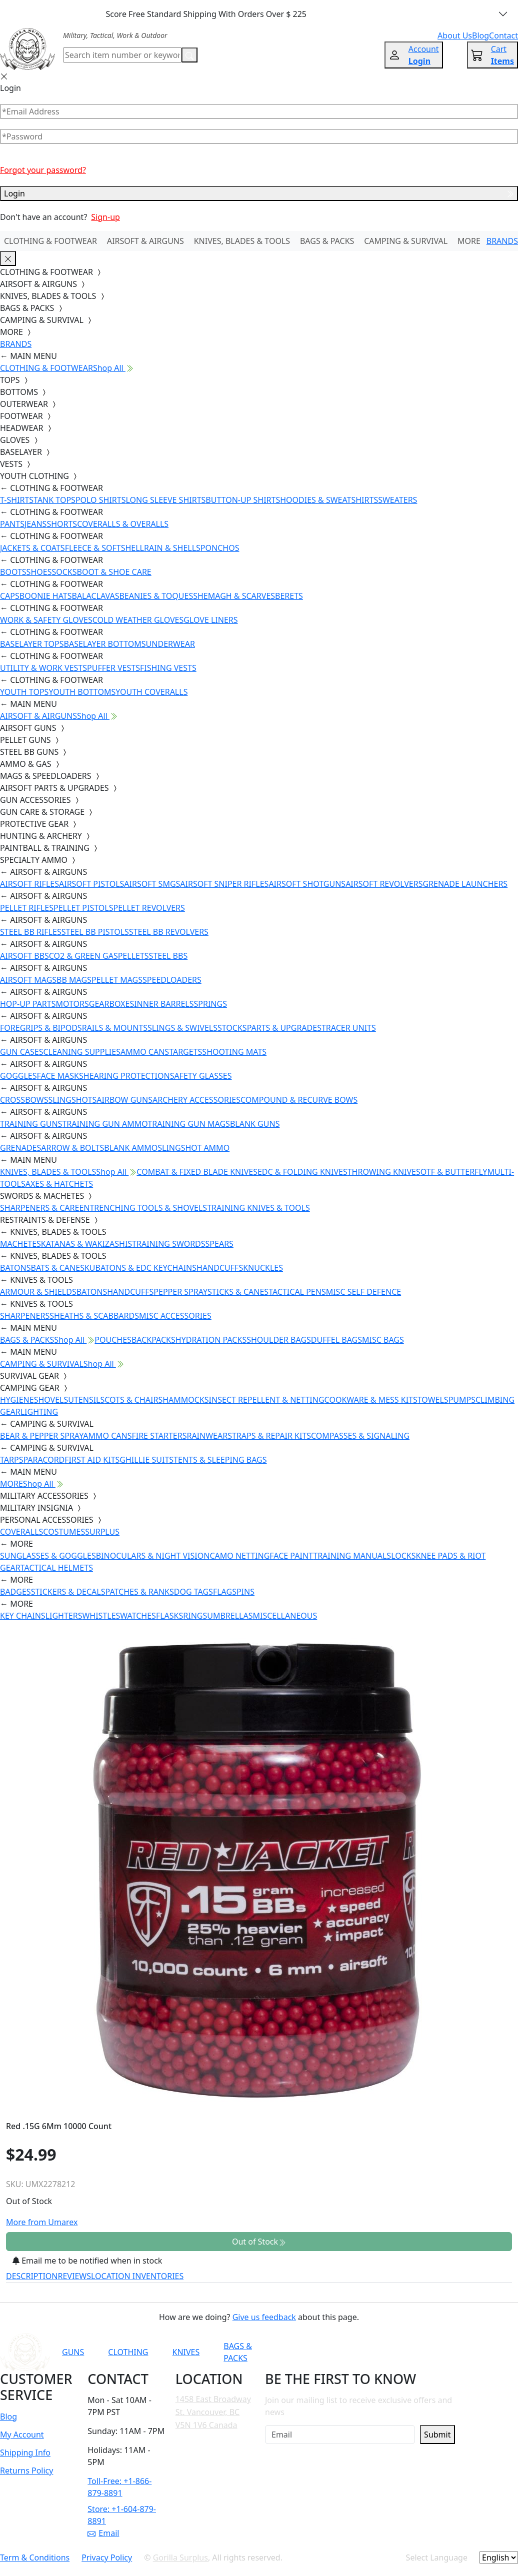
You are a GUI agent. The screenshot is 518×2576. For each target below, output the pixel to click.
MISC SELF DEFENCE (363, 1291)
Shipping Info (25, 2452)
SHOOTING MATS (234, 1051)
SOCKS (64, 571)
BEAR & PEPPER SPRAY (41, 1435)
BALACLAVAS (96, 595)
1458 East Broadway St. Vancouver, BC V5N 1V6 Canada (213, 2412)
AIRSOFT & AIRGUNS (145, 240)
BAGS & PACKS (327, 240)
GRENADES (20, 1147)
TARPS (11, 1459)
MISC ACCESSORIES (175, 1315)
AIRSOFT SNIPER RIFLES (224, 883)
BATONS (15, 1267)
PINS (245, 1591)
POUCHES (113, 1339)
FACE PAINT (291, 1555)
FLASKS (169, 1615)
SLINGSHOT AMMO (194, 1147)
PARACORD (43, 1459)
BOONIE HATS (46, 595)
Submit (437, 2434)
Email (103, 2533)
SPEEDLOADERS (172, 979)
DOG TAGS (193, 1591)
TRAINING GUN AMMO (105, 1123)
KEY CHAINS (23, 1615)
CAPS (10, 595)
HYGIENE (17, 1399)
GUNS (73, 2352)
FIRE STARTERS (159, 1435)
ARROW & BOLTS (72, 1147)
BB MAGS (74, 979)
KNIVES (186, 2352)
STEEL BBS (168, 955)
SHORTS (61, 523)
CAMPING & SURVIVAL (406, 240)
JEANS (35, 523)
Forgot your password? (43, 169)
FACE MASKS (60, 1075)
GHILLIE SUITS (147, 1459)
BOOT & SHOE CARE (114, 571)
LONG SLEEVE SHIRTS (166, 499)
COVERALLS (21, 1531)
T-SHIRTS (17, 499)
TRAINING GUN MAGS (189, 1123)
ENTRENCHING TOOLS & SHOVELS (143, 1207)
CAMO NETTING (240, 1555)
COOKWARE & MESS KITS (371, 1399)
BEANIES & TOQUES (156, 595)
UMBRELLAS (229, 1615)
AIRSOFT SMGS (152, 883)
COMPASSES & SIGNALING (360, 1435)
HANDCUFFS (219, 1267)
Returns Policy (26, 2470)
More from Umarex (42, 2222)
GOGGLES (18, 1075)
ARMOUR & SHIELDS (38, 1291)
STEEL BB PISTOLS (95, 931)
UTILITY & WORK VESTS (43, 667)
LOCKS (403, 1555)
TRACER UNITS (349, 1027)
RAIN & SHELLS (172, 547)
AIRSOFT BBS (24, 955)
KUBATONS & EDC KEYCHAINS (140, 1267)
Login (259, 193)
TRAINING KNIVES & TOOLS (258, 1207)
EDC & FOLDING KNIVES (303, 1171)
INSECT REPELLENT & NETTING (266, 1399)
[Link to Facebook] (358, 2352)
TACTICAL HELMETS (56, 1567)
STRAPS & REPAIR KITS (269, 1435)
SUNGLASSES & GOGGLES (48, 1555)
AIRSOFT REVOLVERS (384, 883)
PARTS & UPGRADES (284, 1027)
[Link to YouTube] (334, 2352)
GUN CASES (21, 1051)
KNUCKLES (263, 1267)
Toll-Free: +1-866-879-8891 (120, 2487)
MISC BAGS (383, 1339)
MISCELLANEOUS (285, 1615)
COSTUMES (64, 1531)
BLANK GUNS (255, 1123)
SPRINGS (210, 1003)
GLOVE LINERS (211, 619)
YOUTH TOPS (24, 691)
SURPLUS (102, 1531)
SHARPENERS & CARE (39, 1207)
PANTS (12, 523)
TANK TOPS (55, 499)
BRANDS (502, 240)
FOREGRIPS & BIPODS (41, 1027)
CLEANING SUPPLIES (81, 1051)
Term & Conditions (35, 2557)
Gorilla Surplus (180, 2557)
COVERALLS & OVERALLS (122, 523)
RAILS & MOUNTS (115, 1027)
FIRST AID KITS (92, 1459)
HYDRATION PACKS (211, 1339)
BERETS (289, 595)
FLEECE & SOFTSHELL (104, 547)
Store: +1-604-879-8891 (122, 2515)
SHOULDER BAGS (278, 1339)
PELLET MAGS (117, 979)
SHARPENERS (25, 1315)
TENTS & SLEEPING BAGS (220, 1459)
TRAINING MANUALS (352, 1555)
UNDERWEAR (170, 643)
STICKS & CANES (238, 1291)
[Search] (122, 54)
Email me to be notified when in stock (87, 2260)
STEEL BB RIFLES (31, 931)
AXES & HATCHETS (59, 1183)
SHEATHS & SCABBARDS (94, 1315)
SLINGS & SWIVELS (183, 1027)
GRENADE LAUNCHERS (465, 883)
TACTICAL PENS (297, 1291)
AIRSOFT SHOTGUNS (307, 883)
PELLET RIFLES (27, 907)
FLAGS (224, 1591)
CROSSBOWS (24, 1099)
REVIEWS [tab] (74, 2276)
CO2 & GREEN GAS (83, 955)
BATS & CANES (57, 1267)
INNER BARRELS (164, 1003)
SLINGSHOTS (72, 1099)
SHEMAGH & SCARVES (234, 595)
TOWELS (433, 1399)
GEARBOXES (111, 1003)
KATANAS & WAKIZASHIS (86, 1243)
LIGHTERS (64, 1615)
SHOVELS (51, 1399)
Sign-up (105, 216)
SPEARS (220, 1243)
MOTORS (72, 1003)
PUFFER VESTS (113, 667)
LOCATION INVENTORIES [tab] (137, 2276)
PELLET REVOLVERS (148, 907)
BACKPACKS (154, 1339)
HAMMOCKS (185, 1399)
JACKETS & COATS (32, 547)
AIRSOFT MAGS (28, 979)
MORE (469, 240)
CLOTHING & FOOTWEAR (50, 240)
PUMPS (462, 1399)
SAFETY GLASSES (201, 1075)
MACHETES (20, 1243)
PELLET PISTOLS (83, 907)
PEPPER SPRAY (181, 1291)
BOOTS (13, 571)
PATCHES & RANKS (140, 1591)
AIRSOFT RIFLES (29, 883)
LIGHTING (39, 1411)
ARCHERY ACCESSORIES (196, 1099)
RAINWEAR (207, 1435)
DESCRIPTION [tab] (32, 2276)
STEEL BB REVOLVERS (168, 931)
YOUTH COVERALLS (152, 691)
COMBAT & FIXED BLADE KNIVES (197, 1171)
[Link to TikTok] (408, 2352)
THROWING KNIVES (384, 1171)
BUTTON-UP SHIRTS (243, 499)
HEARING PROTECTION (127, 1075)
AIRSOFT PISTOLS (91, 883)
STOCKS (232, 1027)
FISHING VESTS (168, 667)
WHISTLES (101, 1615)
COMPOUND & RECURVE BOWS (299, 1099)
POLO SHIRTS (101, 499)
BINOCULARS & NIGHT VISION (153, 1555)
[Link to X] (432, 2352)
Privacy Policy (107, 2557)
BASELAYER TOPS (32, 643)
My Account (22, 2434)
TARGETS (185, 1051)
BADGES (15, 1591)
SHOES (39, 571)
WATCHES (138, 1615)
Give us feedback (264, 2317)
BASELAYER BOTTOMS (105, 643)
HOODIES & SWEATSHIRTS (329, 499)
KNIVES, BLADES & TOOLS (242, 240)
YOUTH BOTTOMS (82, 691)
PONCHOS (220, 547)
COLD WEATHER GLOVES (138, 619)
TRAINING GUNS (31, 1123)
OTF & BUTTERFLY (454, 1171)
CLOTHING (128, 2352)
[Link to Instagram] (383, 2352)
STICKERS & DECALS (68, 1591)
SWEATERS (397, 499)
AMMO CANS (144, 1051)
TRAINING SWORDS (168, 1243)
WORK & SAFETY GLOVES (46, 619)
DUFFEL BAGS (336, 1339)
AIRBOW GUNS (124, 1099)
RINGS (195, 1615)
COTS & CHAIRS (133, 1399)
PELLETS (133, 955)
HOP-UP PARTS (28, 1003)
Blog (8, 2416)
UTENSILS (86, 1399)
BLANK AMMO (131, 1147)
